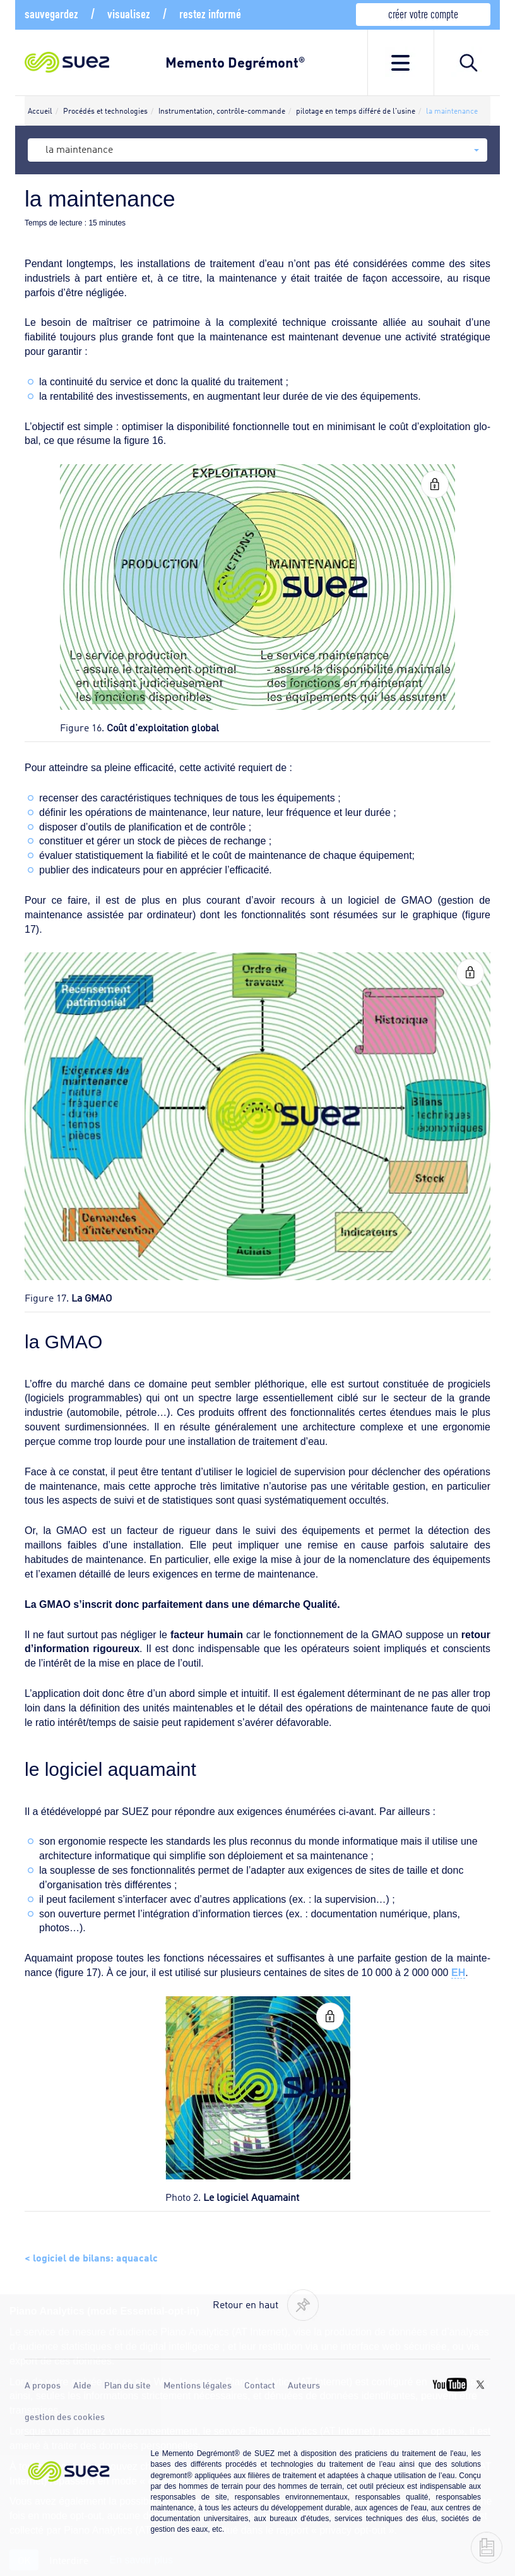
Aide (82, 2384)
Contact (259, 2384)
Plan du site (127, 2384)
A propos (43, 2384)
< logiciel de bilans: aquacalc (91, 2256)
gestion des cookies (65, 2416)
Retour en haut (245, 2304)
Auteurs (304, 2384)
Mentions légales (197, 2384)
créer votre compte (423, 13)
